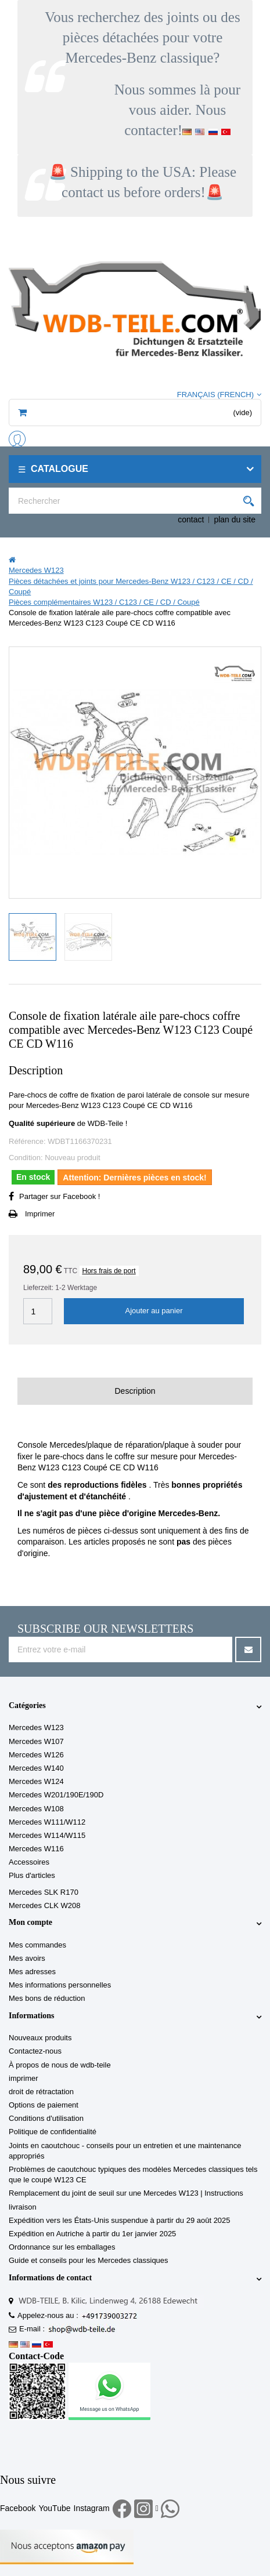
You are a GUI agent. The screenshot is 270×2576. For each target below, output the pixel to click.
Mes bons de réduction (47, 1998)
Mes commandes (37, 1945)
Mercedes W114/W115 (47, 1835)
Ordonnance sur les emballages (62, 2247)
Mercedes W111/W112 (47, 1822)
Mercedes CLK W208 (45, 1905)
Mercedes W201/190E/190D (56, 1794)
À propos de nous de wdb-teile (60, 2065)
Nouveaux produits (40, 2037)
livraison (23, 2207)
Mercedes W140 (36, 1768)
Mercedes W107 (36, 1741)
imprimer (23, 2078)
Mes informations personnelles (60, 1985)
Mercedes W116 (36, 1848)
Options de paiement (43, 2105)
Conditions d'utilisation (46, 2118)
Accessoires (29, 1862)
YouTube (54, 2508)
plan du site (234, 519)
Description (134, 1391)
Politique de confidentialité (52, 2131)
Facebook (17, 2508)
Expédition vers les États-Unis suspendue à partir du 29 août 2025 (120, 2220)
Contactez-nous (35, 2051)
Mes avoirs (27, 1958)
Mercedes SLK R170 (43, 1892)
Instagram (92, 2508)
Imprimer (40, 1213)
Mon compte (30, 1922)
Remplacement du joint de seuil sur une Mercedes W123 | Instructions (126, 2193)
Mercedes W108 (36, 1808)
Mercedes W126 (36, 1754)
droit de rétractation (41, 2091)
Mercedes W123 (36, 1727)
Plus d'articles (32, 1875)
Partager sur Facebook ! (59, 1196)
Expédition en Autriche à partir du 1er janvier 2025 (92, 2233)
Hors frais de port (109, 1271)
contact (191, 519)
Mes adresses (32, 1971)
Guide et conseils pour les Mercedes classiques (88, 2260)
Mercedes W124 (36, 1781)
